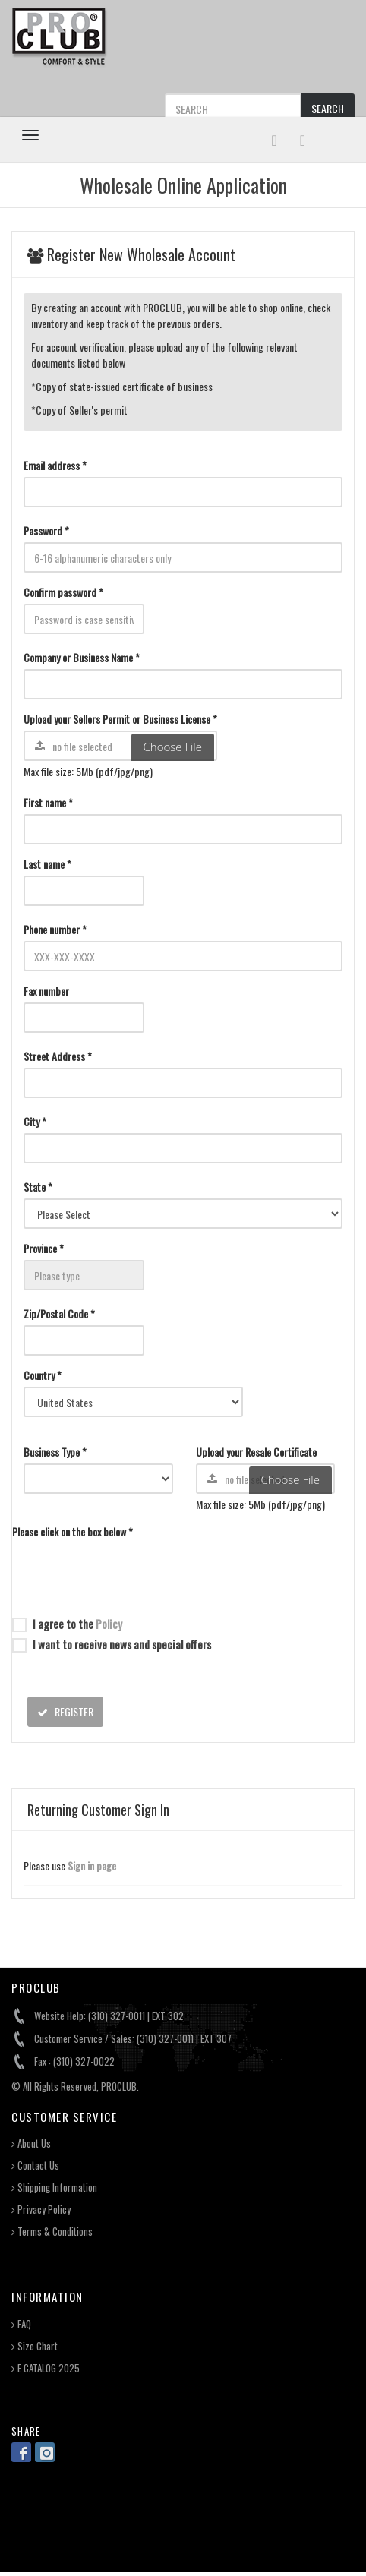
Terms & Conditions (52, 2231)
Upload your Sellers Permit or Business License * (120, 719)
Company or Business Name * (82, 657)
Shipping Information (54, 2187)
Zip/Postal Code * (59, 1313)
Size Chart (34, 2346)
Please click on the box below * (72, 1531)
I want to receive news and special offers (111, 1644)
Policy (109, 1623)
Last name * (47, 864)
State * (38, 1187)
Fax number (46, 991)
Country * (43, 1375)
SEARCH (327, 108)
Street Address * (58, 1056)
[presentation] (127, 1572)
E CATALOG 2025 (45, 2368)
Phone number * (55, 929)
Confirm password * (63, 592)
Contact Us (35, 2165)
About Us (31, 2143)
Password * (46, 530)
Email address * (55, 465)
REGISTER (65, 1711)
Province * (44, 1248)
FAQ (21, 2324)
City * (35, 1121)
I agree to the (67, 1623)
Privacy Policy (41, 2209)
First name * (48, 802)
